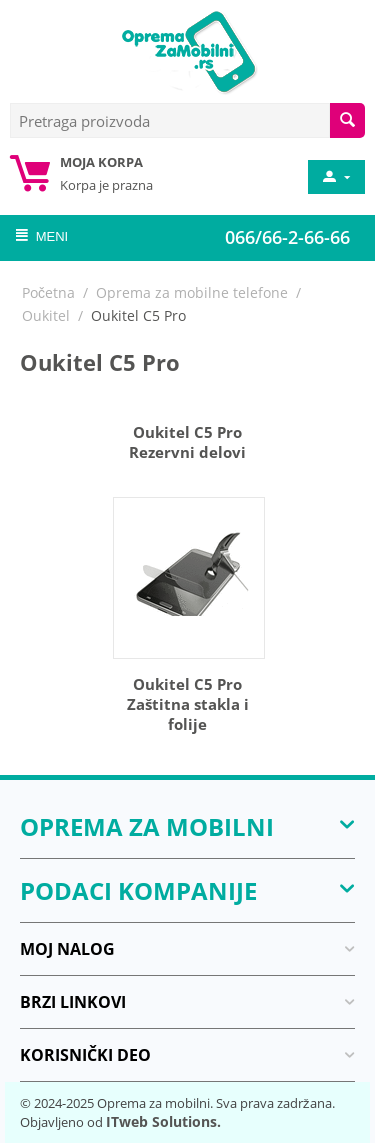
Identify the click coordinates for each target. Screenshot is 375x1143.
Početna (48, 292)
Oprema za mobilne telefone (192, 292)
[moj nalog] (335, 177)
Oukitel (46, 315)
